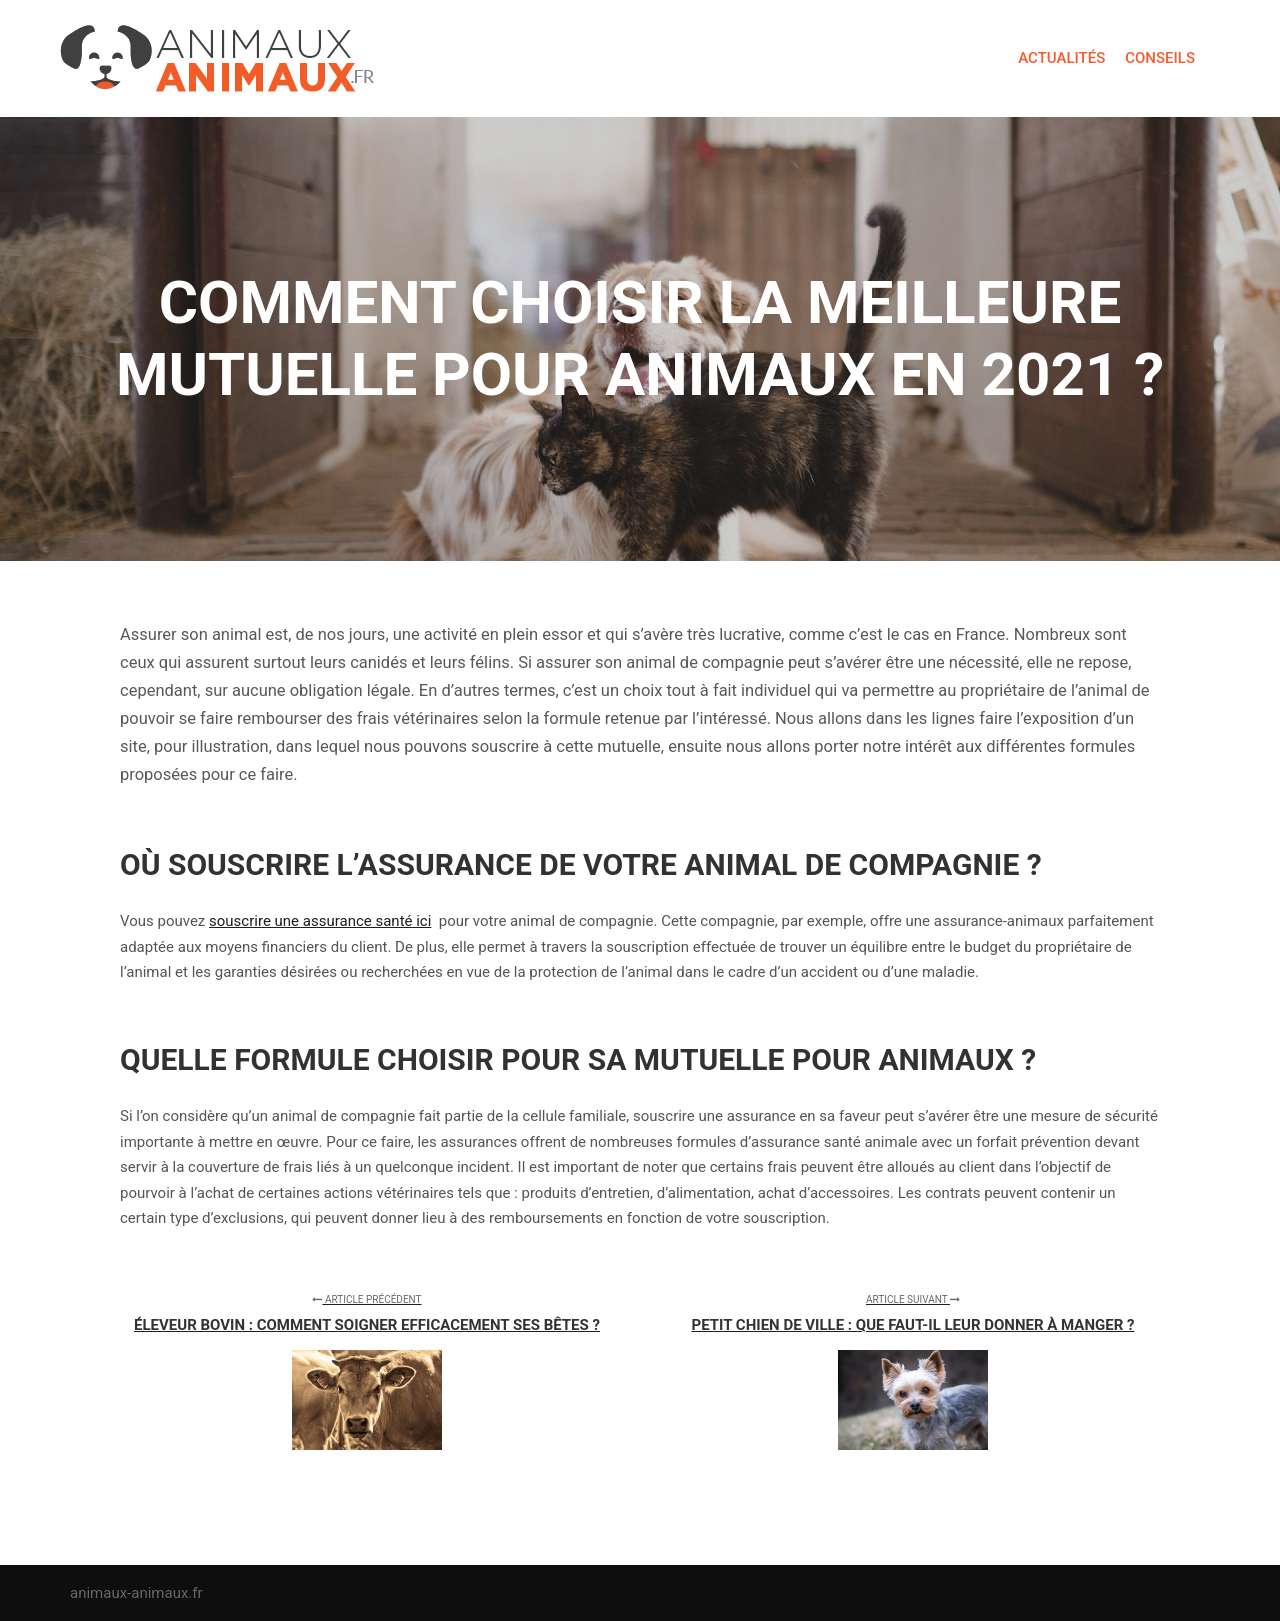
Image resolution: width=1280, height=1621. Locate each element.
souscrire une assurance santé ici (320, 921)
